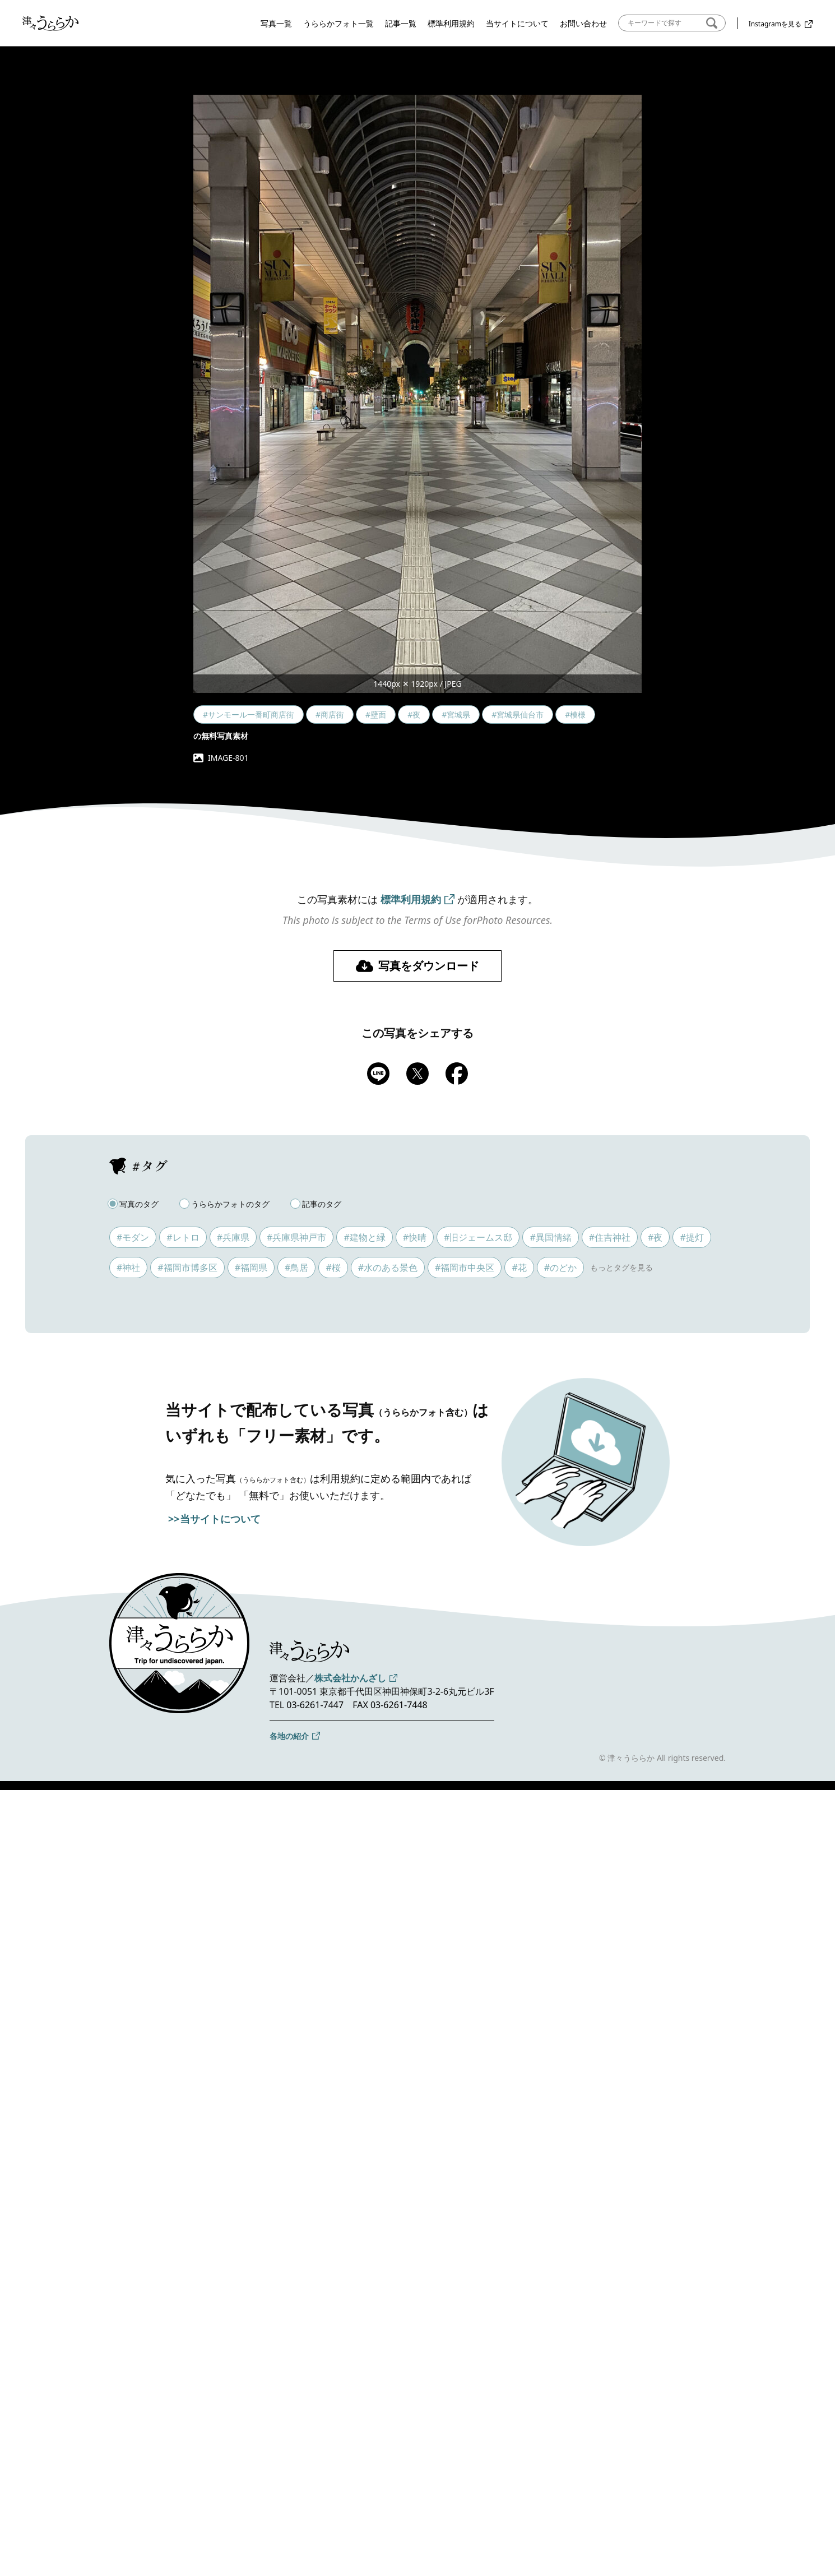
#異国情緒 (550, 1237)
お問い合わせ (583, 23)
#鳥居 (296, 1267)
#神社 (128, 1267)
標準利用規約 (451, 23)
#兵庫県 (233, 1237)
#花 (519, 1267)
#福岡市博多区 (187, 1267)
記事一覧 (400, 23)
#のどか (560, 1267)
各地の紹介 (289, 1736)
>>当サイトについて (214, 1518)
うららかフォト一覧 (338, 23)
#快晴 (414, 1237)
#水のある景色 (388, 1267)
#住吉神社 (609, 1237)
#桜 (333, 1267)
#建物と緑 (364, 1237)
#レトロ (182, 1237)
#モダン (133, 1237)
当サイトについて (517, 23)
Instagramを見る (775, 24)
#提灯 (691, 1237)
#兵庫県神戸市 (296, 1237)
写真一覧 (276, 23)
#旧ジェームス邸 (478, 1237)
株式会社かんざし (350, 1678)
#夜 (655, 1237)
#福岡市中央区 (464, 1267)
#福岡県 (251, 1267)
